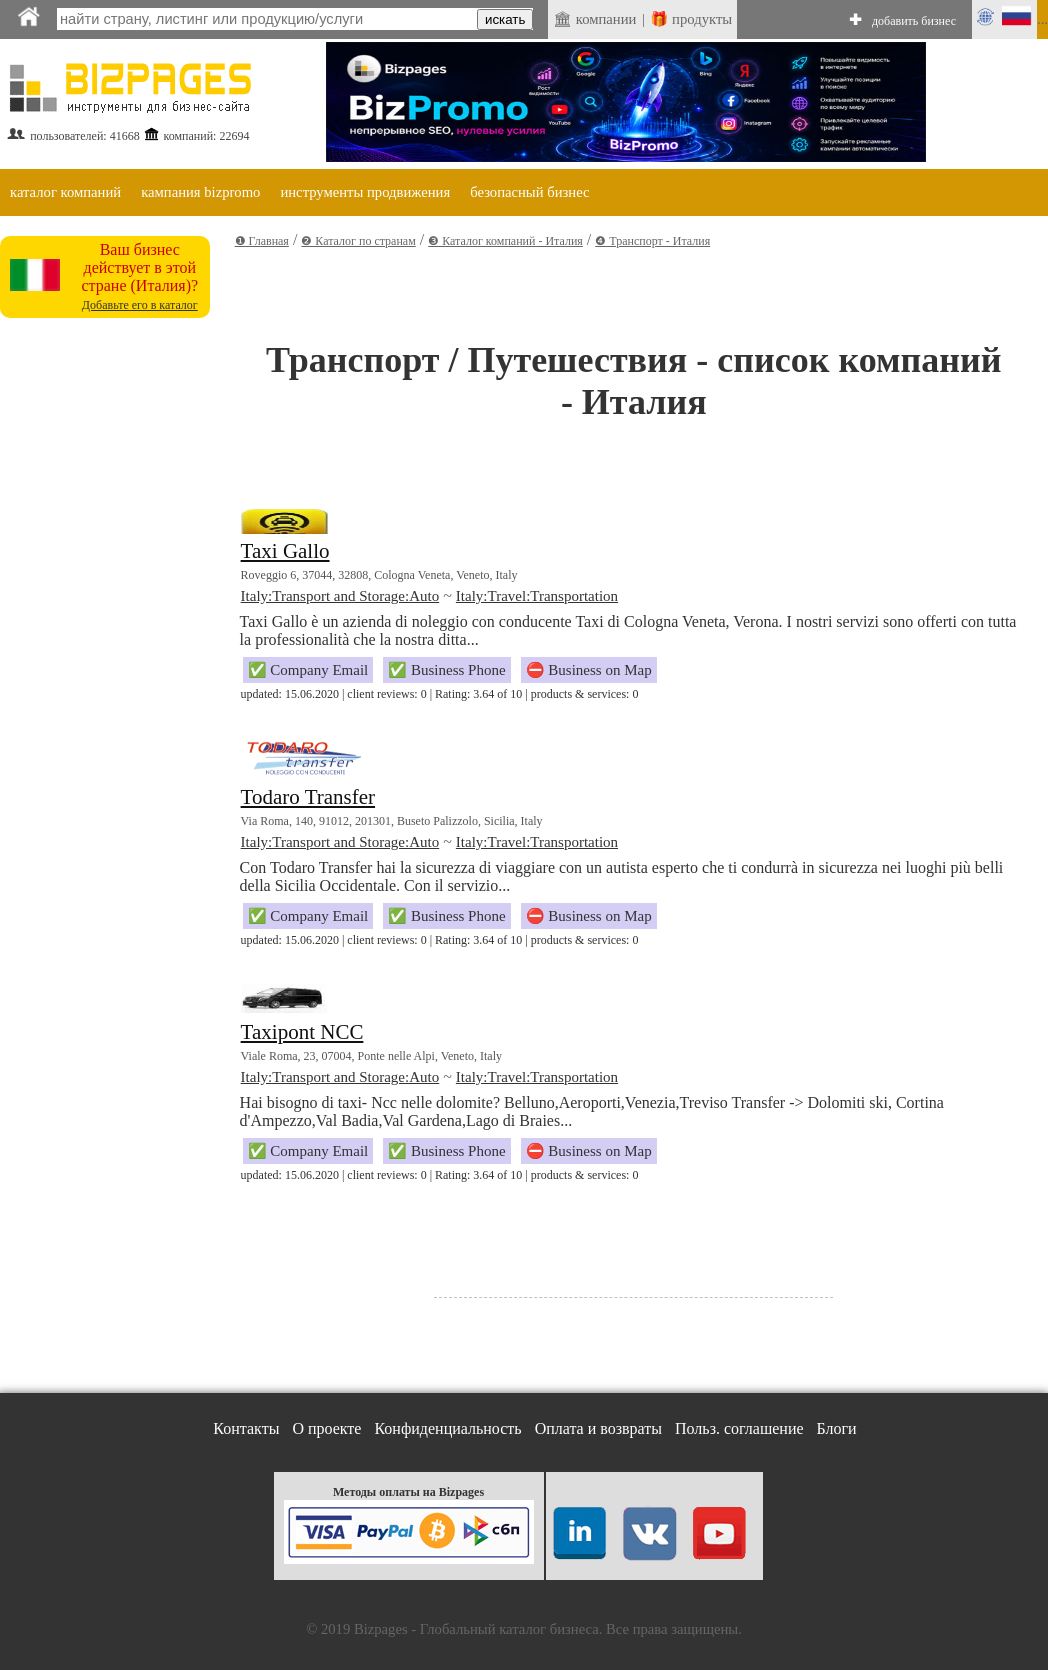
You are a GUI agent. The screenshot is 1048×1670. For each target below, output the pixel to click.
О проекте (326, 1428)
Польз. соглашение (739, 1428)
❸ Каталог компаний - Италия (505, 241)
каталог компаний (65, 192)
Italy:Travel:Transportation (537, 596)
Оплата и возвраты (598, 1428)
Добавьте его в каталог (140, 305)
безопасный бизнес (529, 192)
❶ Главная (262, 241)
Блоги (837, 1428)
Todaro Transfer (308, 797)
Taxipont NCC (302, 1032)
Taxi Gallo (285, 551)
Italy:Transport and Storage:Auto (340, 596)
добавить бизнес (914, 21)
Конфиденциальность (447, 1428)
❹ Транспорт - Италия (652, 241)
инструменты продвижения (365, 192)
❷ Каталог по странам (358, 241)
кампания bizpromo (200, 192)
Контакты (246, 1428)
